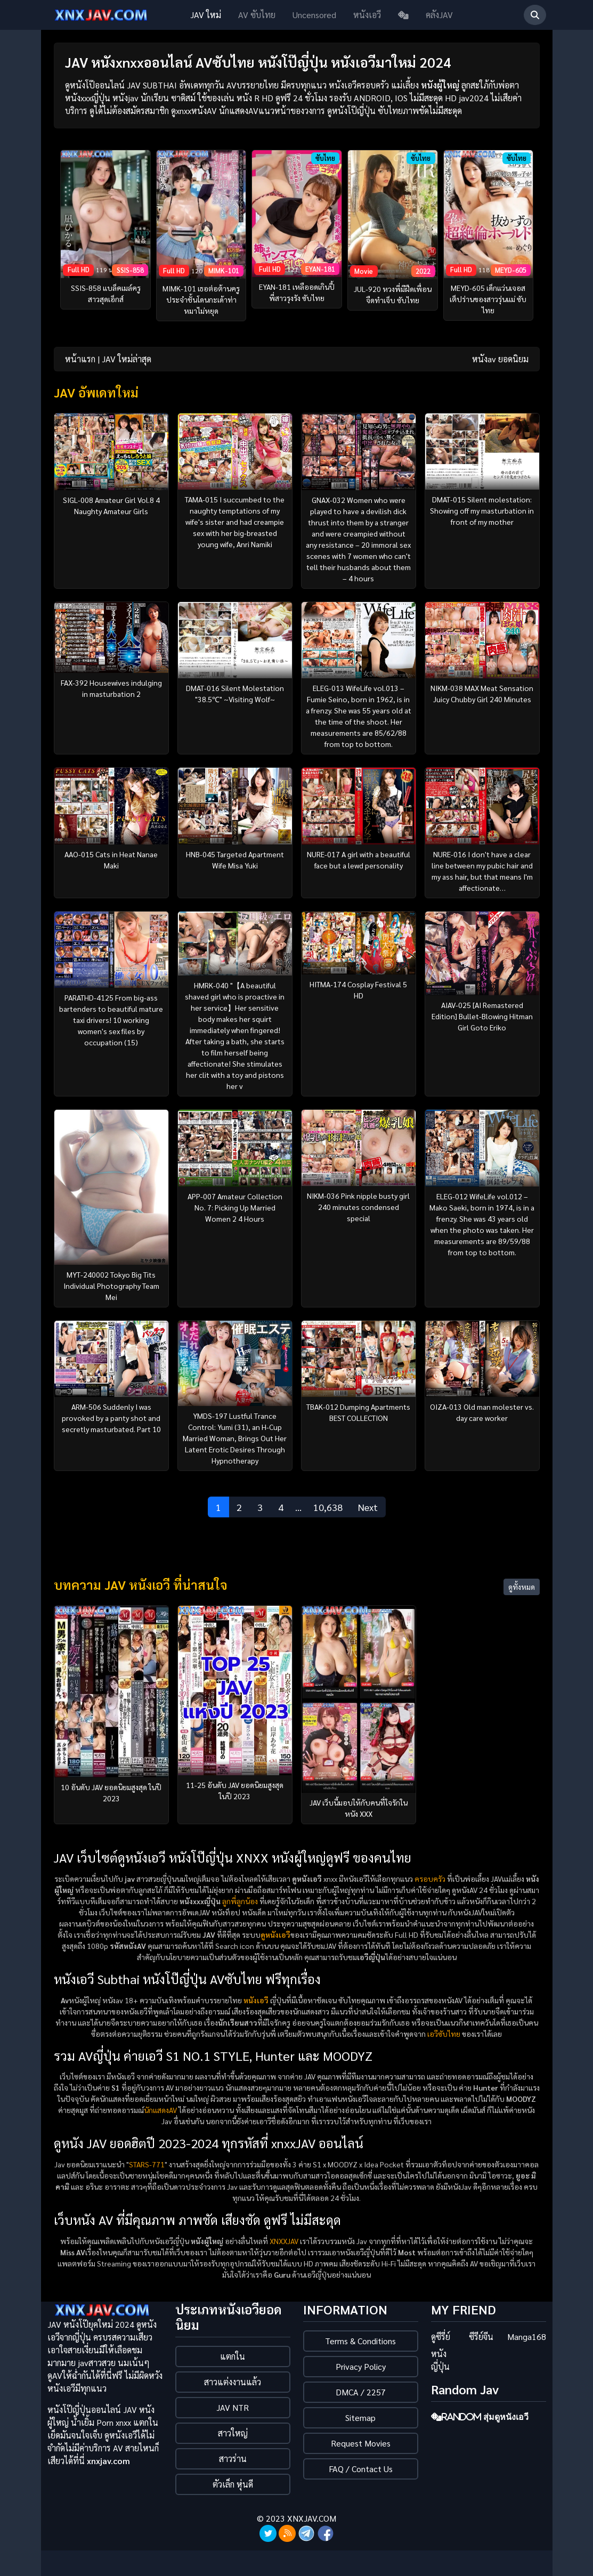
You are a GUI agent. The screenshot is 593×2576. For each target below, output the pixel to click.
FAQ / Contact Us (361, 2468)
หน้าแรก (80, 358)
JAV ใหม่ (205, 14)
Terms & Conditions (360, 2340)
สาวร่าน (233, 2458)
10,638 (328, 1507)
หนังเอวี (367, 14)
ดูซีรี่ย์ (440, 2336)
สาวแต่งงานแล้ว (232, 2381)
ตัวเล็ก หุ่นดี (233, 2484)
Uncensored (314, 14)
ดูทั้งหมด (521, 1586)
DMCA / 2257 (361, 2392)
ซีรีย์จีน (481, 2336)
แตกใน (232, 2356)
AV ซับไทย (256, 14)
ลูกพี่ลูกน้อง (240, 1901)
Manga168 (526, 2336)
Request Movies (361, 2443)
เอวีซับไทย (443, 2033)
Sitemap (360, 2417)
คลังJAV (439, 14)
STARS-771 (147, 2164)
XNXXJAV (284, 2241)
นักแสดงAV (160, 2110)
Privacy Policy (361, 2366)
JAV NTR (232, 2407)
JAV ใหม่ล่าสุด (126, 358)
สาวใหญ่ (233, 2433)
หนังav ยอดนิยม (500, 358)
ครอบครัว (430, 1878)
